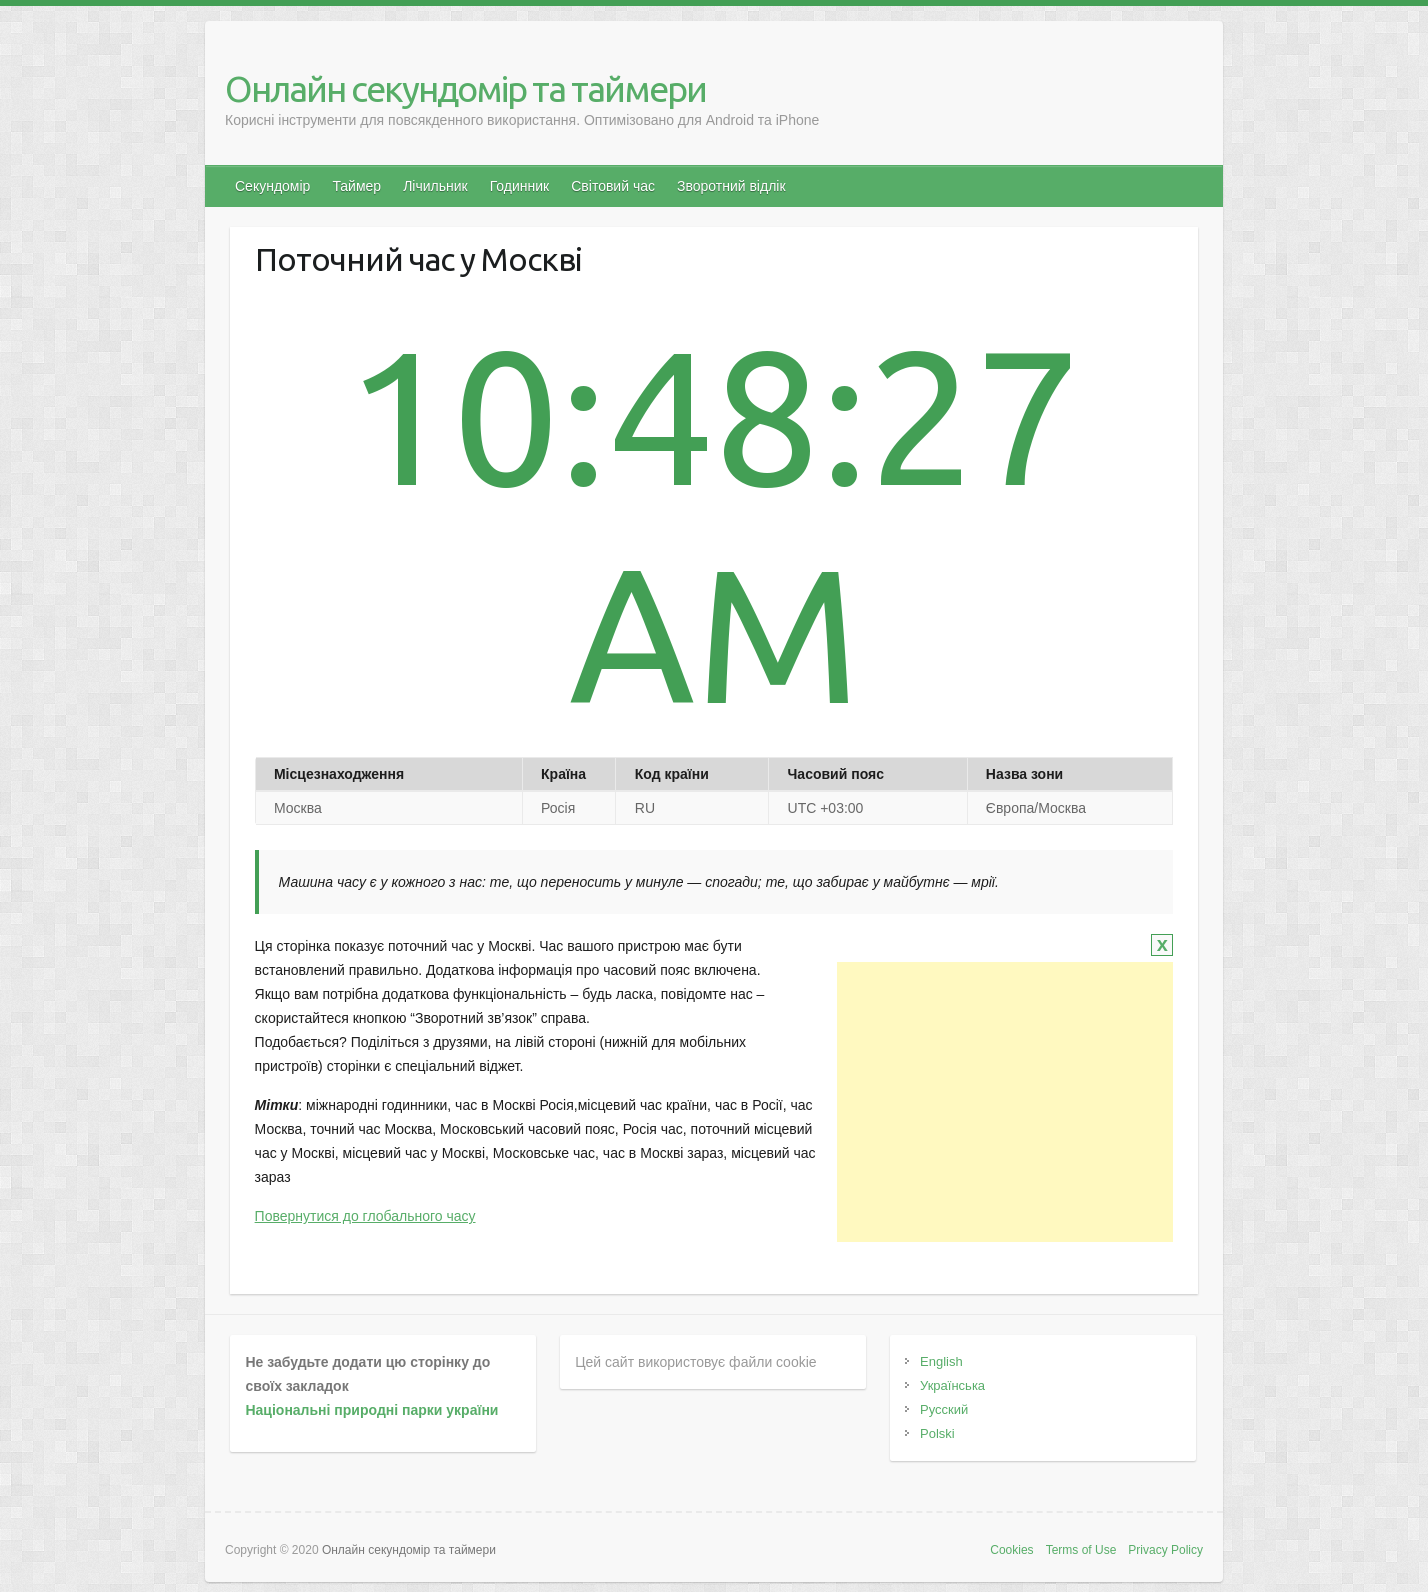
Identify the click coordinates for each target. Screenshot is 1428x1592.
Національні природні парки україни (371, 1410)
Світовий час (613, 186)
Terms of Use (1081, 1550)
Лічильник (435, 186)
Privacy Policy (1165, 1550)
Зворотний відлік (731, 186)
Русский (944, 1409)
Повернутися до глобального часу (365, 1216)
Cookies (1011, 1550)
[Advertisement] (1005, 1102)
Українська (952, 1385)
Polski (937, 1433)
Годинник (520, 186)
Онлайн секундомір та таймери (465, 88)
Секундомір (272, 186)
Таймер (356, 186)
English (941, 1361)
